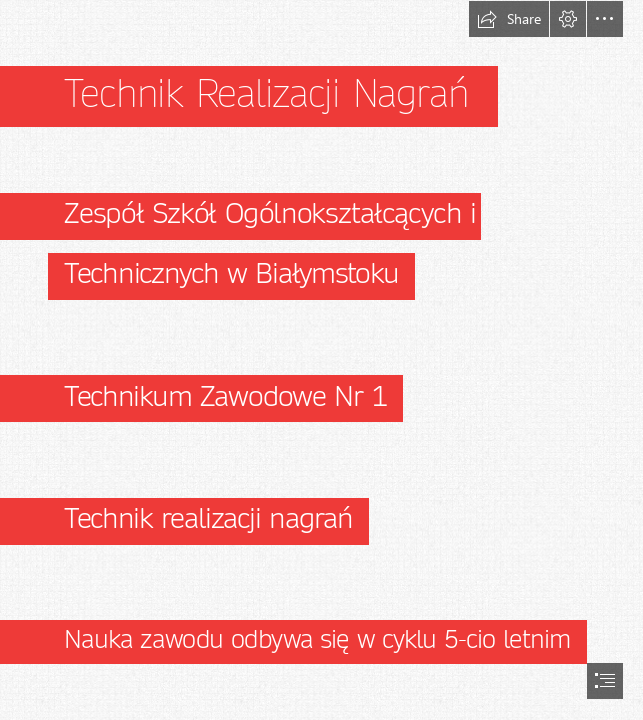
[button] (509, 19)
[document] (321, 360)
